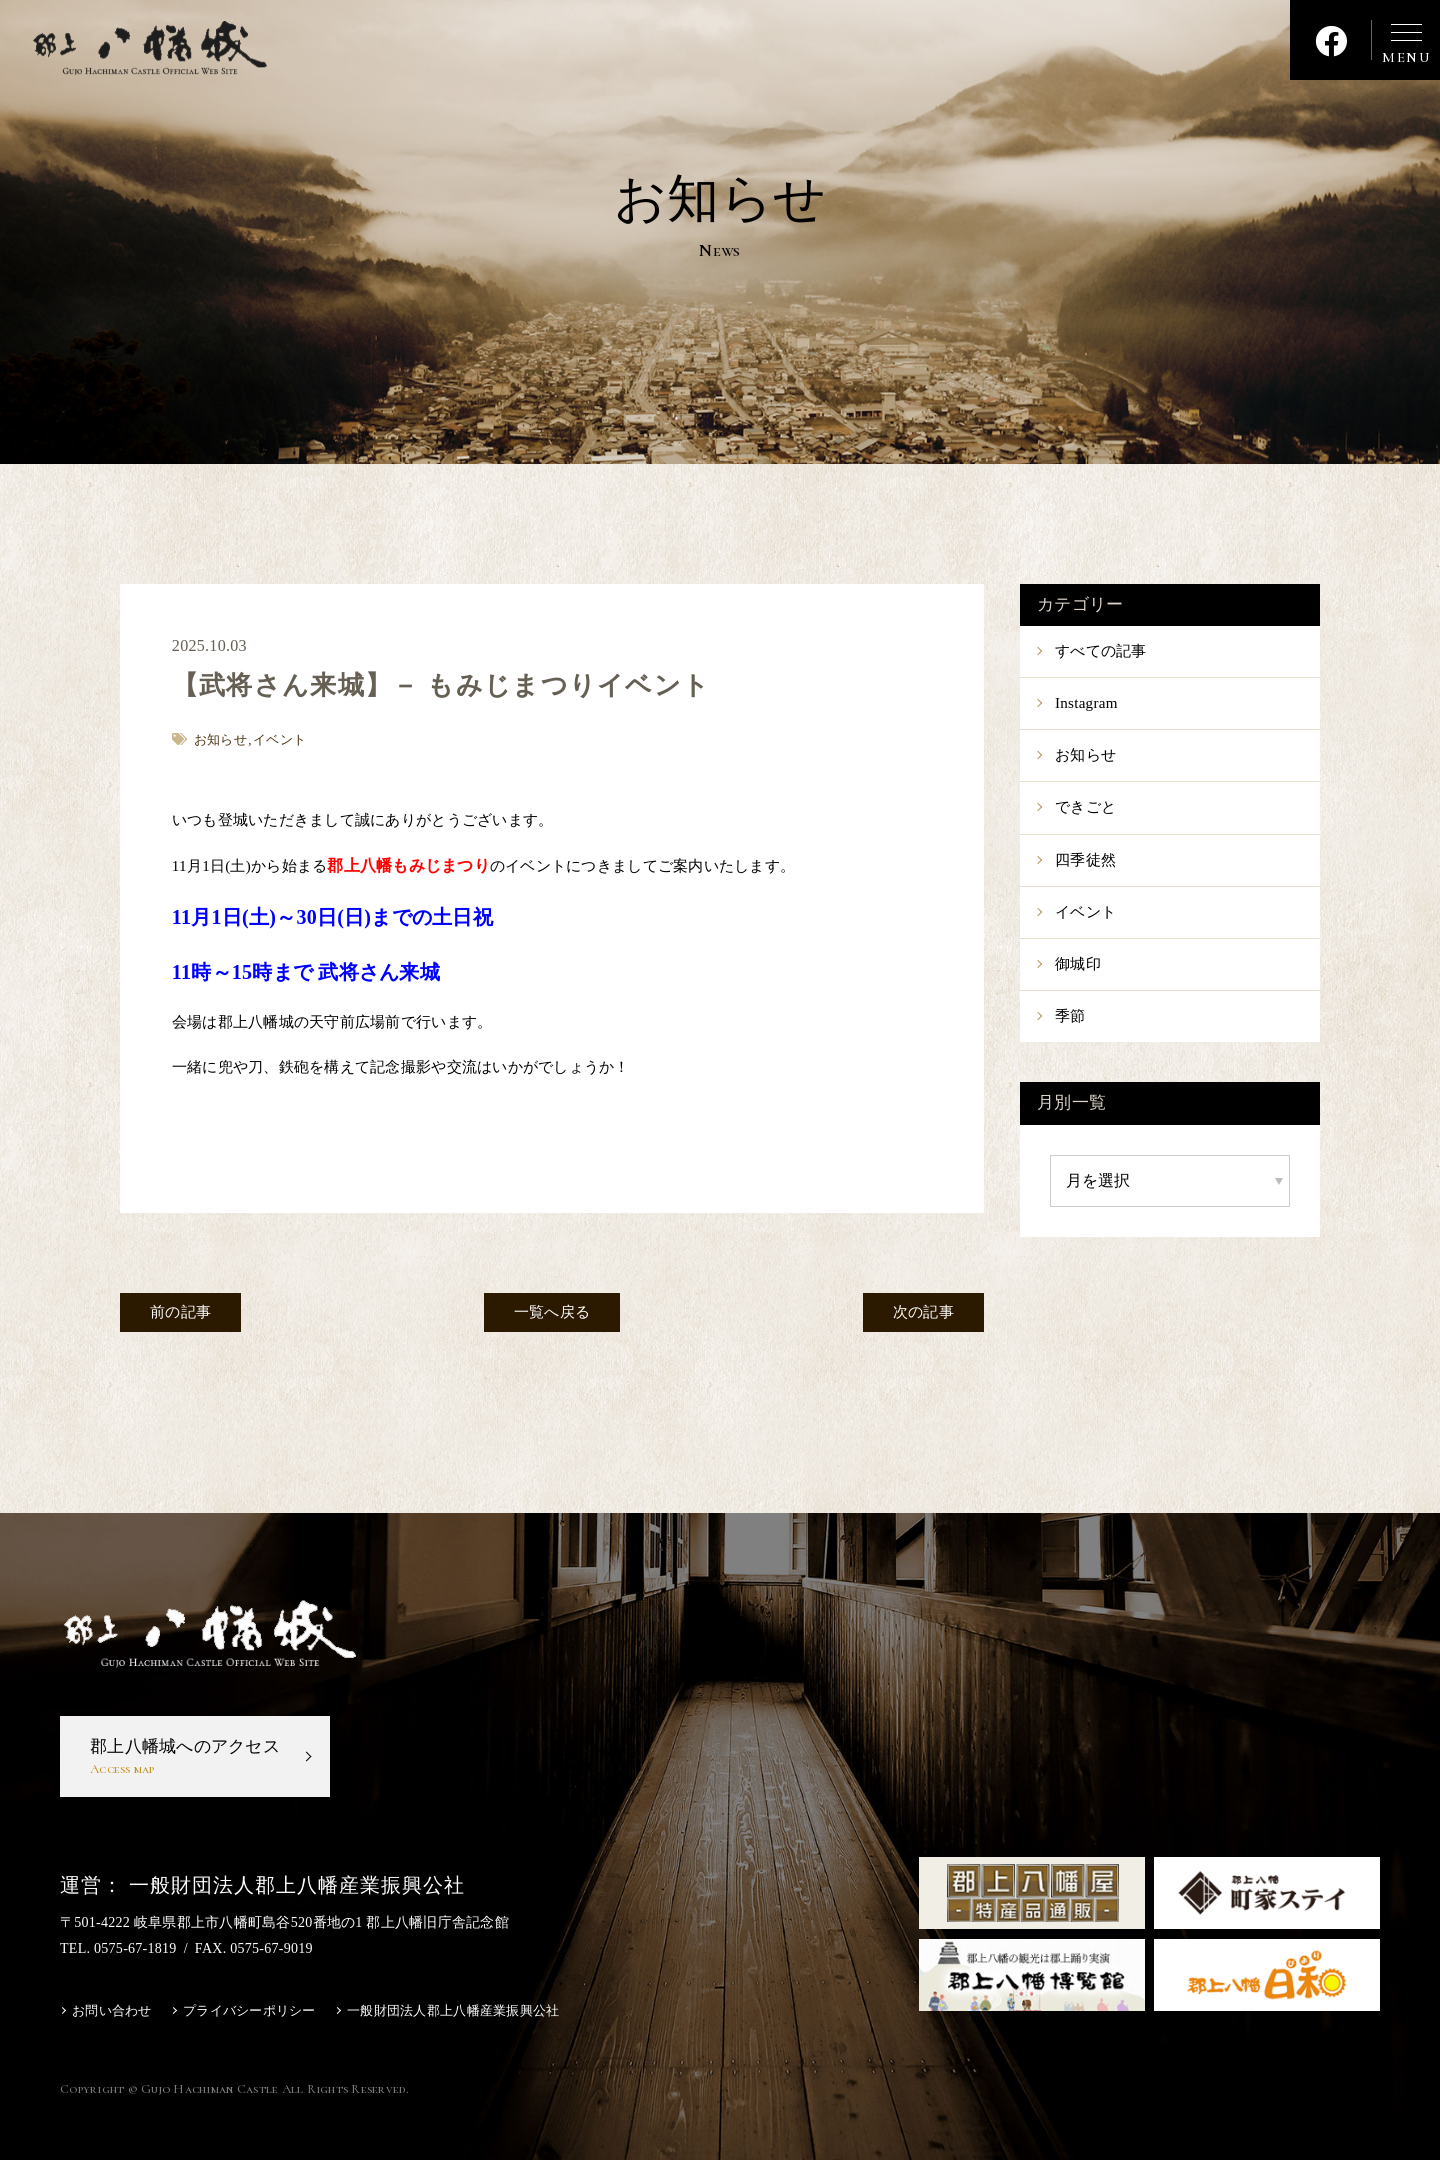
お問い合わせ (112, 2010)
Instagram (1086, 703)
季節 (1070, 1016)
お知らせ (1085, 755)
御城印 (1078, 964)
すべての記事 (1101, 651)
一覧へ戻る (552, 1312)
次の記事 (923, 1312)
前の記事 (180, 1312)
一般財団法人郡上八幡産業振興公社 (453, 2010)
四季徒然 (1085, 860)
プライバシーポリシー (249, 2010)
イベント (1085, 912)
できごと (1085, 807)
